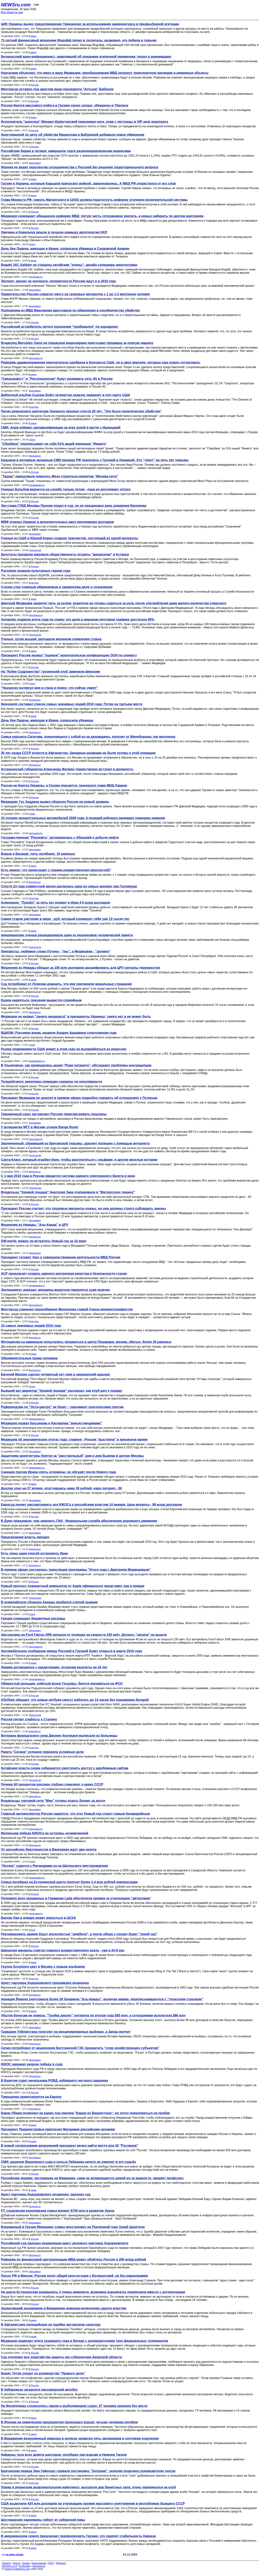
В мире (32, 36)
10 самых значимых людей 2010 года (31, 1325)
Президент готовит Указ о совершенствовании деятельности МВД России (60, 1257)
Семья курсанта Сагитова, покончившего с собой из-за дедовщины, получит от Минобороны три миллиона (88, 736)
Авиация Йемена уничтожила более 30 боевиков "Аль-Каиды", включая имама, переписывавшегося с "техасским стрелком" (102, 1999)
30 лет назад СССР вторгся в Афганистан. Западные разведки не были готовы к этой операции (78, 753)
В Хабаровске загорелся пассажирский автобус (39, 2389)
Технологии (35, 550)
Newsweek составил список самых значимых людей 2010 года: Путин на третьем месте (71, 704)
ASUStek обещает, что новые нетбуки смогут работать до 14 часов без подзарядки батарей (75, 1700)
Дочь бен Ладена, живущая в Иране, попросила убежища (47, 720)
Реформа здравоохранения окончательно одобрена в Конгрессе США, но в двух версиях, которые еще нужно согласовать (100, 362)
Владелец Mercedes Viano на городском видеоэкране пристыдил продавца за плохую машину (77, 343)
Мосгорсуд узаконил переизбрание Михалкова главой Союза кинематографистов (67, 1309)
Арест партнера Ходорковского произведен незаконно (45, 1983)
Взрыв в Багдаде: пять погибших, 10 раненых (38, 854)
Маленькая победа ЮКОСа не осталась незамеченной (44, 1833)
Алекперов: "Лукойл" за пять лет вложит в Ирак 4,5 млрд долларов (55, 902)
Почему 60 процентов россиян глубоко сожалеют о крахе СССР (52, 1784)
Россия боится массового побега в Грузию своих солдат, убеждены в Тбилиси (64, 105)
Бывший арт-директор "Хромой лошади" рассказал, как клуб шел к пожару (61, 1390)
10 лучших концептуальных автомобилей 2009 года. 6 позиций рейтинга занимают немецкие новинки (83, 818)
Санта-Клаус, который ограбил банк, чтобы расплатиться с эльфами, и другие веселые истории (79, 1159)
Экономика (35, 163)
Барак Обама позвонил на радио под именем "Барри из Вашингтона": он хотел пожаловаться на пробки (85, 2113)
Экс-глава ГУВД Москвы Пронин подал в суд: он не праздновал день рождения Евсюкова (73, 505)
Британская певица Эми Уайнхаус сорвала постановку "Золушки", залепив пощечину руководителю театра (88, 2471)
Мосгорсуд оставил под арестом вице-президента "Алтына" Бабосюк (57, 89)
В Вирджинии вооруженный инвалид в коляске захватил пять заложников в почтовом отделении (80, 2438)
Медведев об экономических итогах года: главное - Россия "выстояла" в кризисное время (74, 1439)
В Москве (24, 2566)
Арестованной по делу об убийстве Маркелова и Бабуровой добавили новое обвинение (72, 134)
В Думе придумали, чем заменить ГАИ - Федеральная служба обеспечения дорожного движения (79, 1521)
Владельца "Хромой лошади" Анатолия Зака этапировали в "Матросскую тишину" (68, 1192)
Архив (25, 2563)
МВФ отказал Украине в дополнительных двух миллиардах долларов (57, 522)
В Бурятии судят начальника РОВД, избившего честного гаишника (54, 2080)
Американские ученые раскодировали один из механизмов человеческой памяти (67, 935)
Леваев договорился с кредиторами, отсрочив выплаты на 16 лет (54, 1667)
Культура (33, 130)
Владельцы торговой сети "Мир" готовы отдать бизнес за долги (53, 1800)
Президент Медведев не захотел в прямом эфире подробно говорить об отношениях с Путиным (79, 1098)
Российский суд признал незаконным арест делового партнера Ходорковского (64, 2243)
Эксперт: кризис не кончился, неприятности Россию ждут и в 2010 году (58, 281)
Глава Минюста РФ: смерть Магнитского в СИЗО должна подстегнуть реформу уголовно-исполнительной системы (94, 200)
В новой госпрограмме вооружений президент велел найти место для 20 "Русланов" (69, 2145)
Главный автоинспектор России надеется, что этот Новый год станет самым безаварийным (75, 1813)
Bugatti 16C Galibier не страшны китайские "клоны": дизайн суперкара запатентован (69, 265)
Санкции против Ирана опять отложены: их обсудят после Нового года (58, 1472)
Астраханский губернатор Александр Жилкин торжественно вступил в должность (67, 769)
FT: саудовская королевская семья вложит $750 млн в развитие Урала (57, 2210)
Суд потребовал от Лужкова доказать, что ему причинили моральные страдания (66, 984)
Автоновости (35, 276)
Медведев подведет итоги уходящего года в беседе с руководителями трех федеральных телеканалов (84, 2341)
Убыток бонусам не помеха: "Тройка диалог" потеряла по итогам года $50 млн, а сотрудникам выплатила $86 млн (93, 2015)
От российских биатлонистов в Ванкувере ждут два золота (48, 1849)
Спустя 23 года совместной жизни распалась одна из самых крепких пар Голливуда (69, 886)
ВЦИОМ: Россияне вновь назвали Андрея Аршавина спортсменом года (58, 1033)
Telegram (61, 2563)
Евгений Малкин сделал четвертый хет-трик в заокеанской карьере (55, 1374)
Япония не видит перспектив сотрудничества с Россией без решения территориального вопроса (79, 167)
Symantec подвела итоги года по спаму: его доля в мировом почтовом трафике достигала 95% (77, 619)
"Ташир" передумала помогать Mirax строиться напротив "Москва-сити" (59, 476)
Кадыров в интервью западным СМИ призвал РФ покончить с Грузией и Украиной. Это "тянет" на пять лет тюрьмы (95, 460)
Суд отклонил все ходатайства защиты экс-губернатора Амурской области (61, 2357)
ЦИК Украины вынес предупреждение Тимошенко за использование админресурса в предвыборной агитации (90, 24)
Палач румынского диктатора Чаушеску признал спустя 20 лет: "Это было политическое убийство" (81, 411)
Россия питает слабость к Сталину (29, 1719)
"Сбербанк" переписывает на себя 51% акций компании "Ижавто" (54, 444)
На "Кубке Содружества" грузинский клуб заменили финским (50, 671)
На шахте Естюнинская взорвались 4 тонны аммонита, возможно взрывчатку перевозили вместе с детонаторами (93, 2292)
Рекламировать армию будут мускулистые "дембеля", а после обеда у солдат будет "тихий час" (79, 1934)
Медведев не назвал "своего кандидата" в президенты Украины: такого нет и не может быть (76, 1016)
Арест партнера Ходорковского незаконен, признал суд (45, 2194)
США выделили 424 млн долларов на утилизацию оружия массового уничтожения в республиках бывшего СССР (93, 2503)
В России (34, 85)
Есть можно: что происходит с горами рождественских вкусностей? (56, 870)
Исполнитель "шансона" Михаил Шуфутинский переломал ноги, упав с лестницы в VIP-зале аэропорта (84, 121)
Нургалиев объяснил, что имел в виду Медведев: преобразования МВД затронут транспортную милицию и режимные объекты (104, 73)
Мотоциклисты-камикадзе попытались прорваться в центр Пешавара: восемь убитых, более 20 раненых (86, 1342)
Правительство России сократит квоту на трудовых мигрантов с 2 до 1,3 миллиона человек (75, 294)
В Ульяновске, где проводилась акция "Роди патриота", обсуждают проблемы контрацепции (76, 1065)
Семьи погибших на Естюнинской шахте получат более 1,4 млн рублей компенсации (69, 1882)
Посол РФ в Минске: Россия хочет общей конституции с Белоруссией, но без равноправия (74, 2276)
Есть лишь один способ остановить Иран (34, 1553)
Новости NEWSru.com (17, 2569)
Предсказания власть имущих (25, 1537)
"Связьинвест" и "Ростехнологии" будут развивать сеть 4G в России (56, 379)
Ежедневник (39, 2563)
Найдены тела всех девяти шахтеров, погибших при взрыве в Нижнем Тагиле (64, 2455)
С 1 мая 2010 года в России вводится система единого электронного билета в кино (68, 1176)
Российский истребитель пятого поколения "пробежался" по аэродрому (59, 326)
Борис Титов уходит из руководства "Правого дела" (43, 2373)
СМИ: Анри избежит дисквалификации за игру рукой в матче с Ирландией (60, 427)
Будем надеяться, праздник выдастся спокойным (41, 1000)
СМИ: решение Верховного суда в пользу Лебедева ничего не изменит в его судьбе (68, 2162)
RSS (50, 2563)
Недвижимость (37, 485)
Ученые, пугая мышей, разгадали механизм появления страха (51, 639)
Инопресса (34, 700)
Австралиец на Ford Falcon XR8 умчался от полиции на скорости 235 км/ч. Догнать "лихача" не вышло (84, 1635)
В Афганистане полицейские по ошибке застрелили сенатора (50, 2324)
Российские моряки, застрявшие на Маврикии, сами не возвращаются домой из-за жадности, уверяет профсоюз (92, 2178)
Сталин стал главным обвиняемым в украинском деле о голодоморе (57, 587)
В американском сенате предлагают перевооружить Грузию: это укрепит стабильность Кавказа (78, 2536)
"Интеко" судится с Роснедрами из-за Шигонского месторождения (54, 1866)
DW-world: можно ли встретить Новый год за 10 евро (43, 1241)
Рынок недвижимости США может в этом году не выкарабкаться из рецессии (63, 1049)
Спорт (32, 244)
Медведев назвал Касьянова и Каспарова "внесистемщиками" (51, 1423)
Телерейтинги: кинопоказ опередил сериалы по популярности (51, 1081)
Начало (6, 2563)
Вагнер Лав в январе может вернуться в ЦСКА (38, 1918)
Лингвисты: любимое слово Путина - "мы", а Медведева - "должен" (55, 951)
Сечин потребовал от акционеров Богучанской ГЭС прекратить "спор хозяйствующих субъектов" (80, 2048)
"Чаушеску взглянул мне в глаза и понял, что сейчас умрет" (49, 688)
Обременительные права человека (29, 1358)
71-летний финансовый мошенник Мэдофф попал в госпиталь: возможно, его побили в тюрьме (79, 40)
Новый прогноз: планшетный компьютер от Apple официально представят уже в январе (72, 1586)
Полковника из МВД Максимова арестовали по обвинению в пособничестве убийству (70, 310)
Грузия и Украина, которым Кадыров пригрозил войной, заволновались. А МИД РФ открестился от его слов (88, 183)
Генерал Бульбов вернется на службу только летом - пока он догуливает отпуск (66, 489)
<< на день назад (12, 2554)
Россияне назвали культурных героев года (35, 571)
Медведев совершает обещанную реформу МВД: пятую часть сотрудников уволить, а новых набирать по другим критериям (102, 216)
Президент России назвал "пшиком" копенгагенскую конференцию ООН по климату (69, 655)
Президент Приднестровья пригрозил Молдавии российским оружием (58, 2129)
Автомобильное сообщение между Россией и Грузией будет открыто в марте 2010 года (71, 1651)
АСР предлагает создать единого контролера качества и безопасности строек (64, 1273)
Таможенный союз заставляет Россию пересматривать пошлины (54, 1114)
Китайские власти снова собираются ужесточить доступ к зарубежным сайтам (64, 1768)
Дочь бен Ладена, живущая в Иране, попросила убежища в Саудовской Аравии (65, 248)
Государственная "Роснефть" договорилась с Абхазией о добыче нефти (60, 837)
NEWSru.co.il (9, 2566)
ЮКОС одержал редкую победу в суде (32, 2064)
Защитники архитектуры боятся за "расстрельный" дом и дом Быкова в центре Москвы (72, 1456)
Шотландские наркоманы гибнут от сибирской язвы (43, 2520)
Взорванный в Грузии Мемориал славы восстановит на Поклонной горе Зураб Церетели (73, 2227)
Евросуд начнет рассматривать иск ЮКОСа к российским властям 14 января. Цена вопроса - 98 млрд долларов (91, 1504)
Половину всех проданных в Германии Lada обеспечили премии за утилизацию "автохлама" (76, 1898)
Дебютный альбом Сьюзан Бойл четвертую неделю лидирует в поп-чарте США (65, 395)
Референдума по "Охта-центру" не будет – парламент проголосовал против (62, 1407)
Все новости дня (12, 12)
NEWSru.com (16, 4)
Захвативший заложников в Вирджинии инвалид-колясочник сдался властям (63, 2308)
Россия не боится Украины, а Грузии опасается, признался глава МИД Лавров (64, 785)
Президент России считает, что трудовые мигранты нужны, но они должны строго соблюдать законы (83, 1208)
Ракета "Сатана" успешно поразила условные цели (42, 1752)
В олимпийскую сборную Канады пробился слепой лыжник (49, 1602)
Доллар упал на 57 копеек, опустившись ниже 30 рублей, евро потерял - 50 (61, 1488)
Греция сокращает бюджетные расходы (33, 1618)
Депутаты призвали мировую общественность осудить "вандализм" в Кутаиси (65, 554)
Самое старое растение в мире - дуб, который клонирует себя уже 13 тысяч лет (65, 919)
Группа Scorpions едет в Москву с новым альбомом (43, 1966)
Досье (16, 2563)
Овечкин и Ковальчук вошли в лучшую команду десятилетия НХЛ (54, 232)
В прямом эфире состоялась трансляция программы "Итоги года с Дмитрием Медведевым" (76, 1569)
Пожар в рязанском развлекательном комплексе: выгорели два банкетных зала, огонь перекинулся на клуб (88, 2487)
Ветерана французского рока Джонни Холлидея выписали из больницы (59, 1735)
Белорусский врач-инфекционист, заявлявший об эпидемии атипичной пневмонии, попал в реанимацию (86, 56)
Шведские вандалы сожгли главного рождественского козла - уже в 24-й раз (62, 1950)
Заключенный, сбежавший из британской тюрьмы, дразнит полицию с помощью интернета (75, 1143)
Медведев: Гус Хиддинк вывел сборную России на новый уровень (55, 802)
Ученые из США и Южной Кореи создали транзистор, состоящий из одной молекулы (69, 538)
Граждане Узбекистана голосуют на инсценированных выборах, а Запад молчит (66, 2032)
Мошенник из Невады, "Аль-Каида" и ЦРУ (34, 1225)
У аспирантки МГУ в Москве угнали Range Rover (39, 1127)
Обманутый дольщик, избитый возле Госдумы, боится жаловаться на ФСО (62, 1683)
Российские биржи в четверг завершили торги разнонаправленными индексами (66, 151)
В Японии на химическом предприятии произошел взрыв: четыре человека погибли (69, 2422)
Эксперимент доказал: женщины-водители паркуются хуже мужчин (55, 1290)
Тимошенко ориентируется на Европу (31, 2097)
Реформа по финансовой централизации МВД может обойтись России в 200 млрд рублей (73, 2259)
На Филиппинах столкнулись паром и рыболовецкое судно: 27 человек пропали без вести (74, 2406)
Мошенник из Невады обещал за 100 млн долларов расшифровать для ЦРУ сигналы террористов (80, 967)
